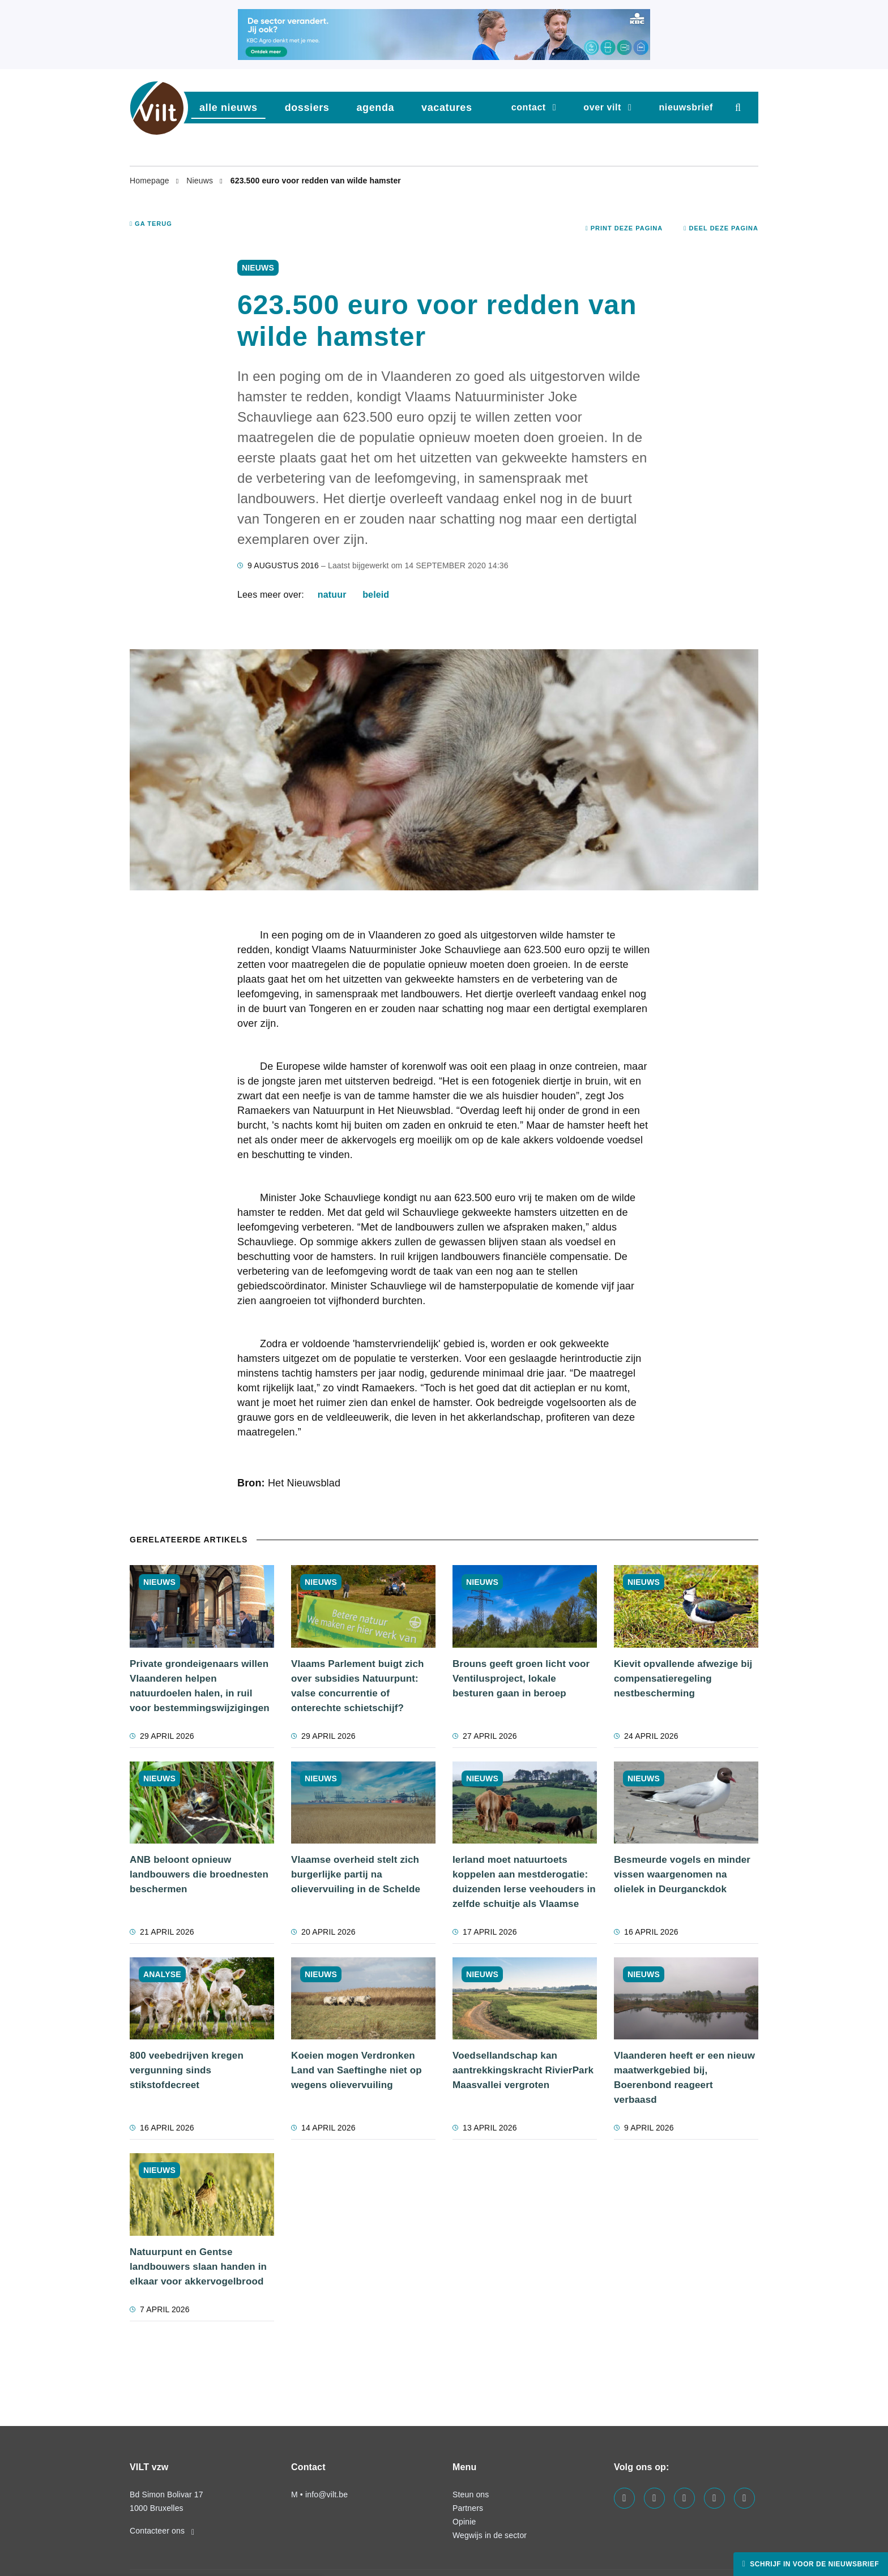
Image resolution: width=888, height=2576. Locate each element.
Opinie (464, 2521)
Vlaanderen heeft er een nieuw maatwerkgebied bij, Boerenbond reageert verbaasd (684, 2077)
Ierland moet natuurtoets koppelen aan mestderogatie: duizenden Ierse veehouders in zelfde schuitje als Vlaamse (524, 1881)
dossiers (307, 107)
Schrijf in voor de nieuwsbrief (813, 2564)
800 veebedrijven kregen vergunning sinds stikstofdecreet (187, 2070)
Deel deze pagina (721, 228)
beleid (375, 594)
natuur (332, 594)
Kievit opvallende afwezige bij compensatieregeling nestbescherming (683, 1678)
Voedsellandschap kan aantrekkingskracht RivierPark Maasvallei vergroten (523, 2070)
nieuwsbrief (686, 107)
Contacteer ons (162, 2530)
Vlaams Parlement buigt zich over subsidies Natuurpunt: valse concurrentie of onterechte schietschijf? (357, 1685)
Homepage (151, 180)
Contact (528, 107)
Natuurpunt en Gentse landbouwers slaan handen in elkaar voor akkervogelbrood (198, 2267)
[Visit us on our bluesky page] (744, 2498)
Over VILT (602, 107)
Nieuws (200, 180)
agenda (375, 107)
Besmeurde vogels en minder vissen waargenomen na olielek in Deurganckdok (682, 1874)
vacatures (446, 107)
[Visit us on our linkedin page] (654, 2498)
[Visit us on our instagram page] (684, 2498)
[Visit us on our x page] (714, 2498)
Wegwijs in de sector (489, 2535)
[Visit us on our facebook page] (624, 2498)
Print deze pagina (624, 228)
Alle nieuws (228, 107)
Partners (467, 2508)
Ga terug (151, 223)
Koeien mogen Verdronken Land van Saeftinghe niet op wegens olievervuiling (356, 2070)
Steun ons (470, 2494)
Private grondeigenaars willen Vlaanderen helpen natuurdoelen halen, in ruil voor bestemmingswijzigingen (200, 1685)
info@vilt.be (326, 2494)
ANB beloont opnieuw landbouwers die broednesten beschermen (199, 1874)
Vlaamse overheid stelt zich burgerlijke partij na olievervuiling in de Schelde (355, 1874)
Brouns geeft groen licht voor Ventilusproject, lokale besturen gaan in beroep (521, 1678)
